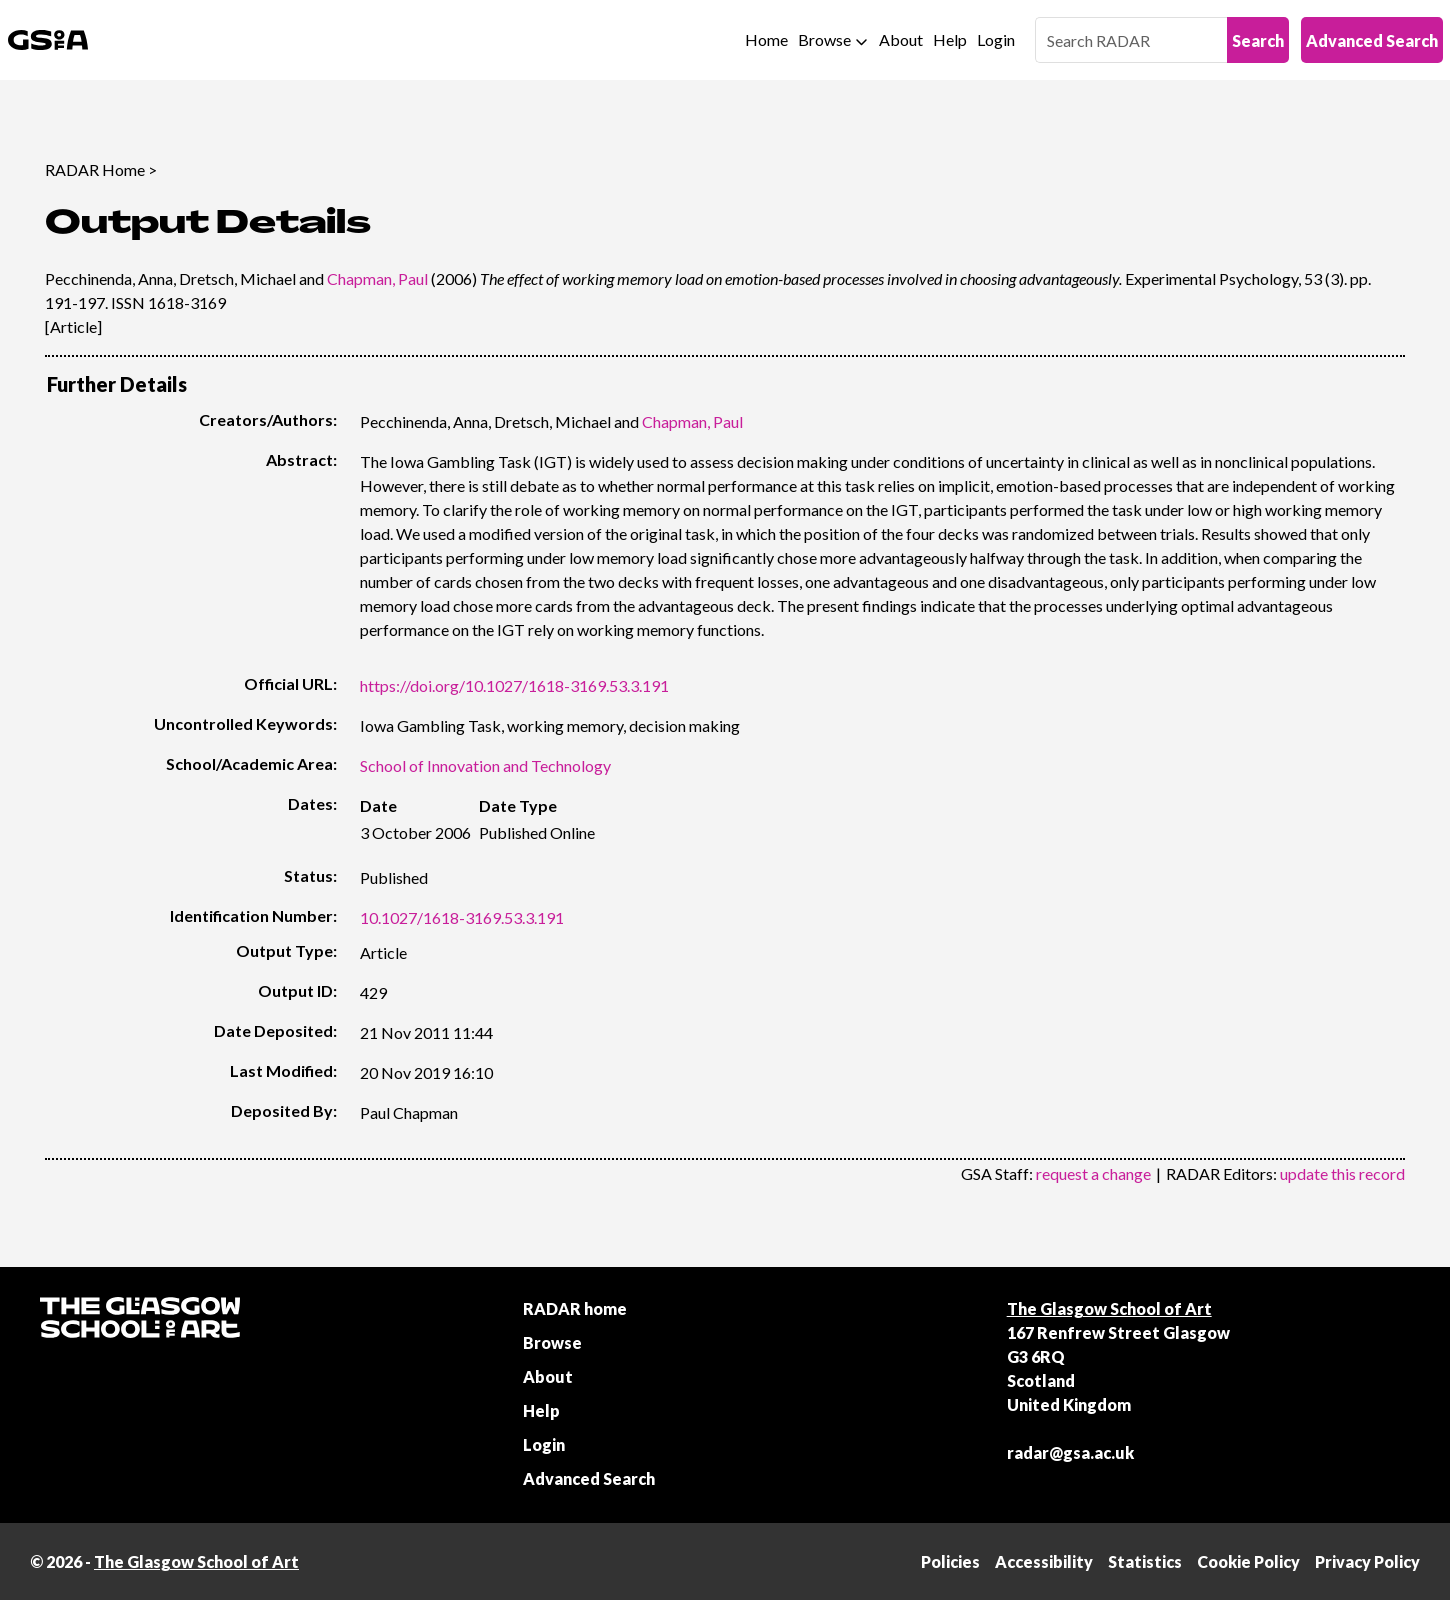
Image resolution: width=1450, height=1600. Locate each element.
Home (766, 39)
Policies (950, 1561)
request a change (1093, 1173)
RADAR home (575, 1308)
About (901, 39)
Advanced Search (1372, 40)
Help (950, 39)
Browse (824, 39)
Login (996, 39)
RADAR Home (95, 169)
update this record (1342, 1173)
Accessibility (1044, 1561)
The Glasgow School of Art (1109, 1308)
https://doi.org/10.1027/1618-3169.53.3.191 (514, 685)
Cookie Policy (1248, 1561)
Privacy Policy (1367, 1561)
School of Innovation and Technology (485, 765)
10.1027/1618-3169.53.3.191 (462, 917)
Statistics (1145, 1561)
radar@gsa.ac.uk (1070, 1452)
